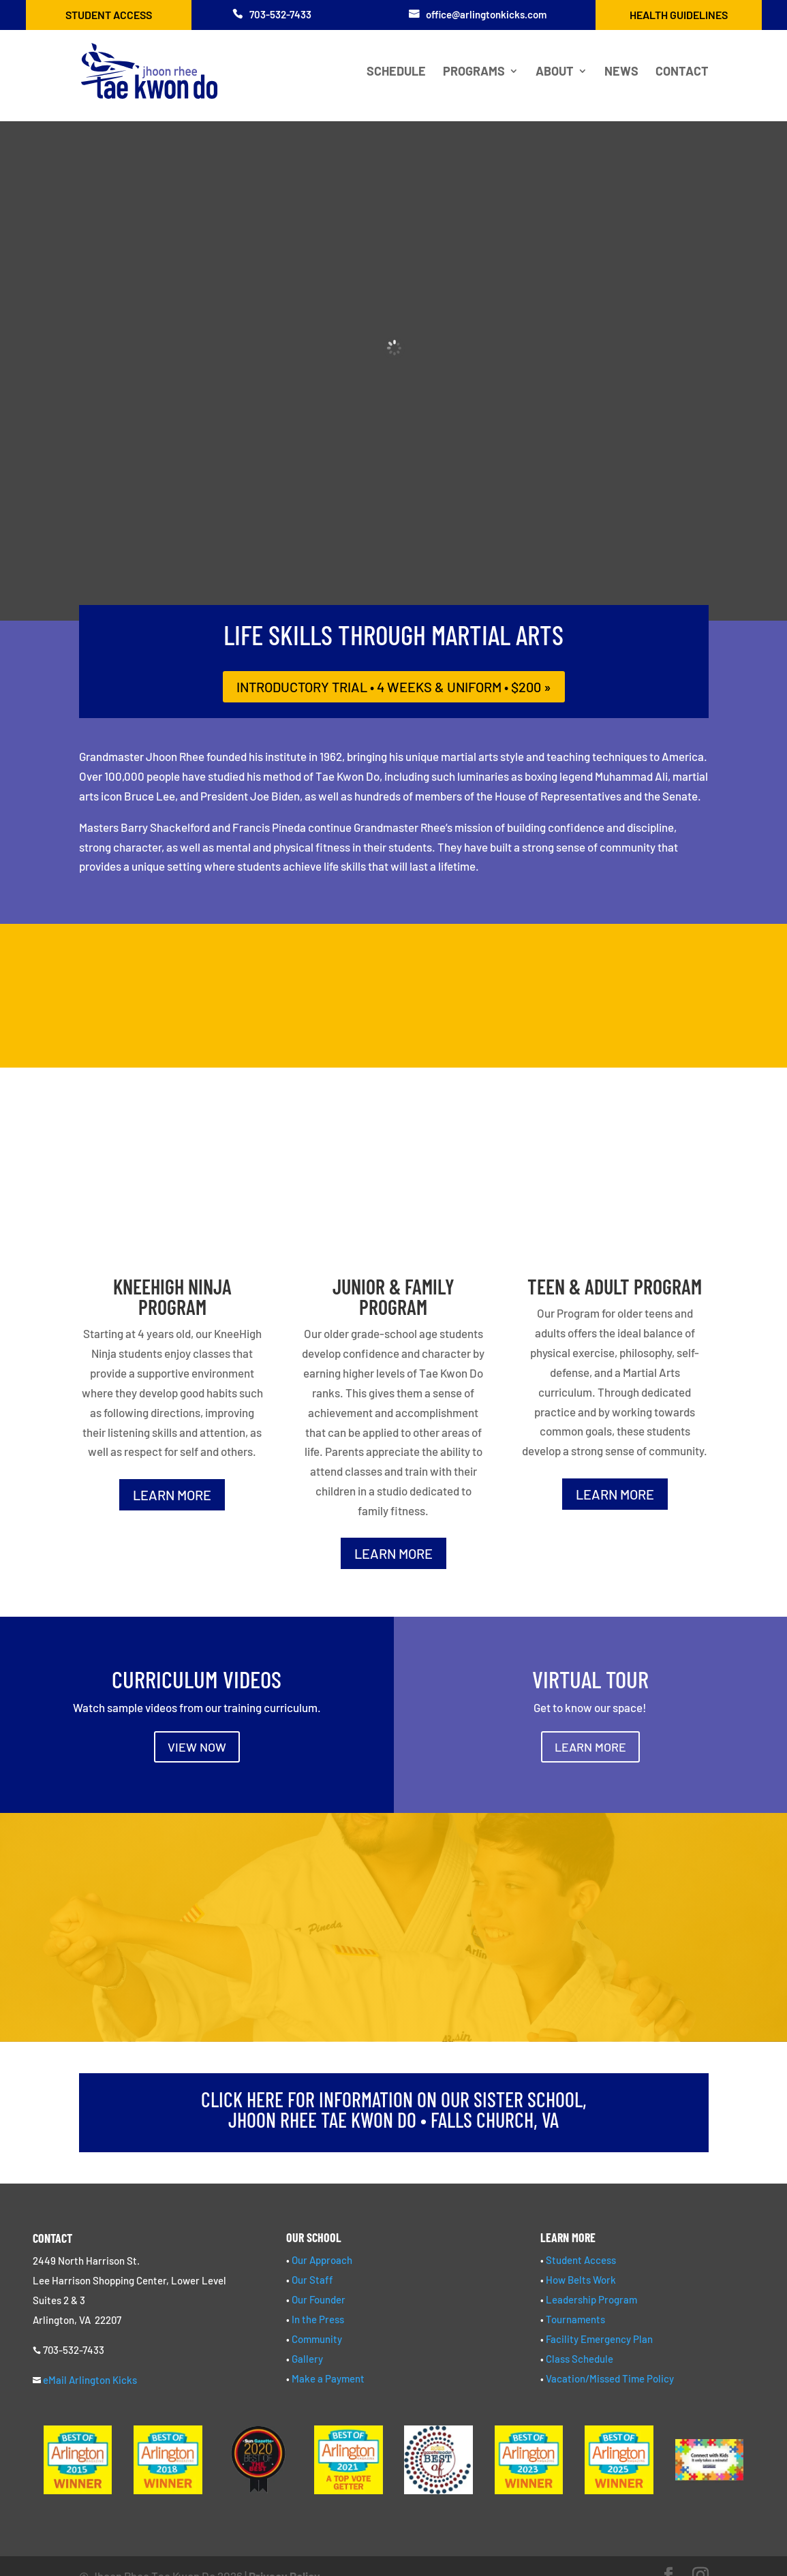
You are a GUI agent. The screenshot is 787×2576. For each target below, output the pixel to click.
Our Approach (322, 2260)
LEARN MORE (172, 1495)
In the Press (318, 2319)
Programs (474, 72)
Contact (682, 72)
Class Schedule (579, 2359)
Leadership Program (591, 2299)
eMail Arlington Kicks (90, 2380)
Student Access (108, 14)
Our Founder (318, 2299)
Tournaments (575, 2319)
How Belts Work (581, 2280)
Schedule (396, 72)
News (621, 72)
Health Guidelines (679, 14)
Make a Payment (328, 2378)
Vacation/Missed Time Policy (610, 2378)
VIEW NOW (197, 1746)
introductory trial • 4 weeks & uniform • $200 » (393, 687)
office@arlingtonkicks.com (486, 14)
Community (317, 2339)
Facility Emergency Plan (599, 2339)
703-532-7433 (280, 14)
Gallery (307, 2359)
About (555, 72)
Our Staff (312, 2280)
